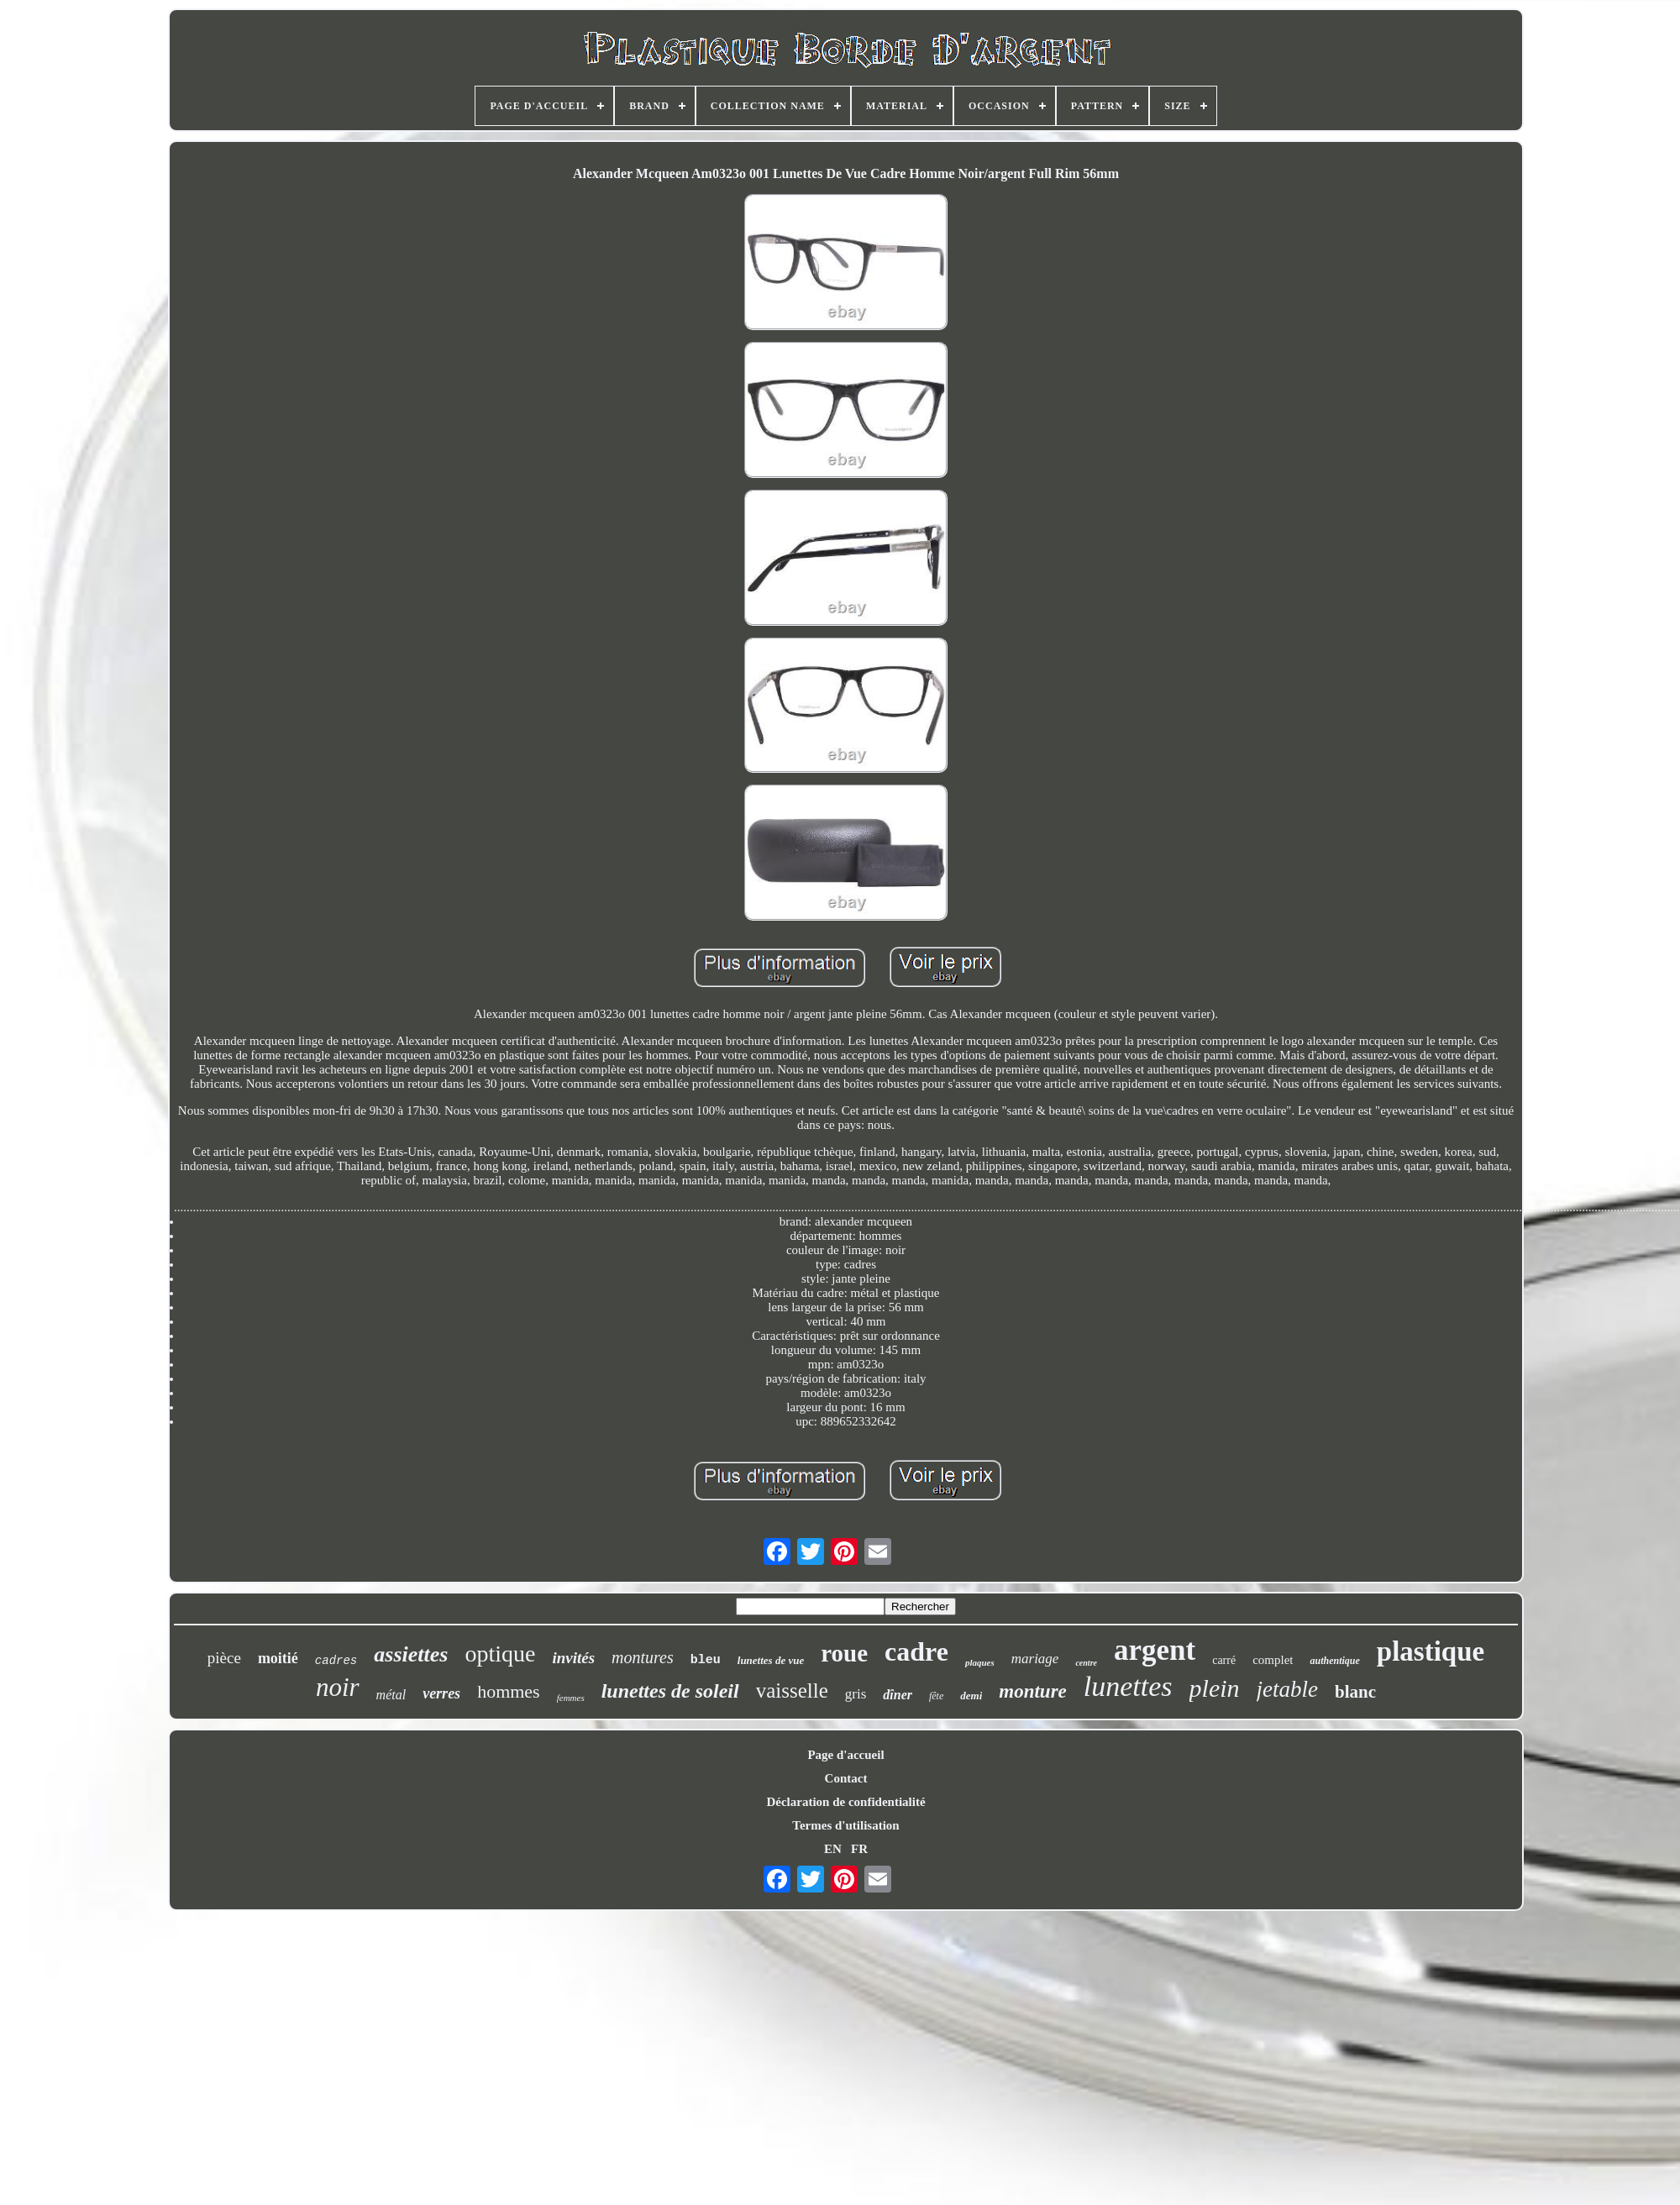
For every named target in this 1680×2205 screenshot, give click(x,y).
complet (1272, 1660)
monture (1033, 1691)
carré (1224, 1660)
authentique (1334, 1661)
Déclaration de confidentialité (845, 1802)
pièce (224, 1658)
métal (391, 1695)
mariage (1035, 1659)
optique (500, 1654)
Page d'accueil (845, 1754)
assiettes (411, 1654)
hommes (508, 1691)
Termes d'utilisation (845, 1825)
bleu (705, 1660)
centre (1086, 1662)
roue (844, 1653)
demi (971, 1695)
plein (1214, 1688)
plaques (980, 1662)
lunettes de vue (771, 1660)
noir (338, 1687)
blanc (1355, 1692)
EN (833, 1849)
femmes (571, 1698)
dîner (897, 1695)
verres (441, 1693)
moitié (278, 1658)
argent (1154, 1650)
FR (859, 1849)
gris (856, 1694)
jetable (1287, 1689)
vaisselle (792, 1690)
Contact (846, 1778)
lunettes (1128, 1686)
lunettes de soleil (670, 1691)
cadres (336, 1660)
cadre (916, 1651)
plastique (1430, 1651)
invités (573, 1658)
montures (643, 1657)
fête (936, 1696)
